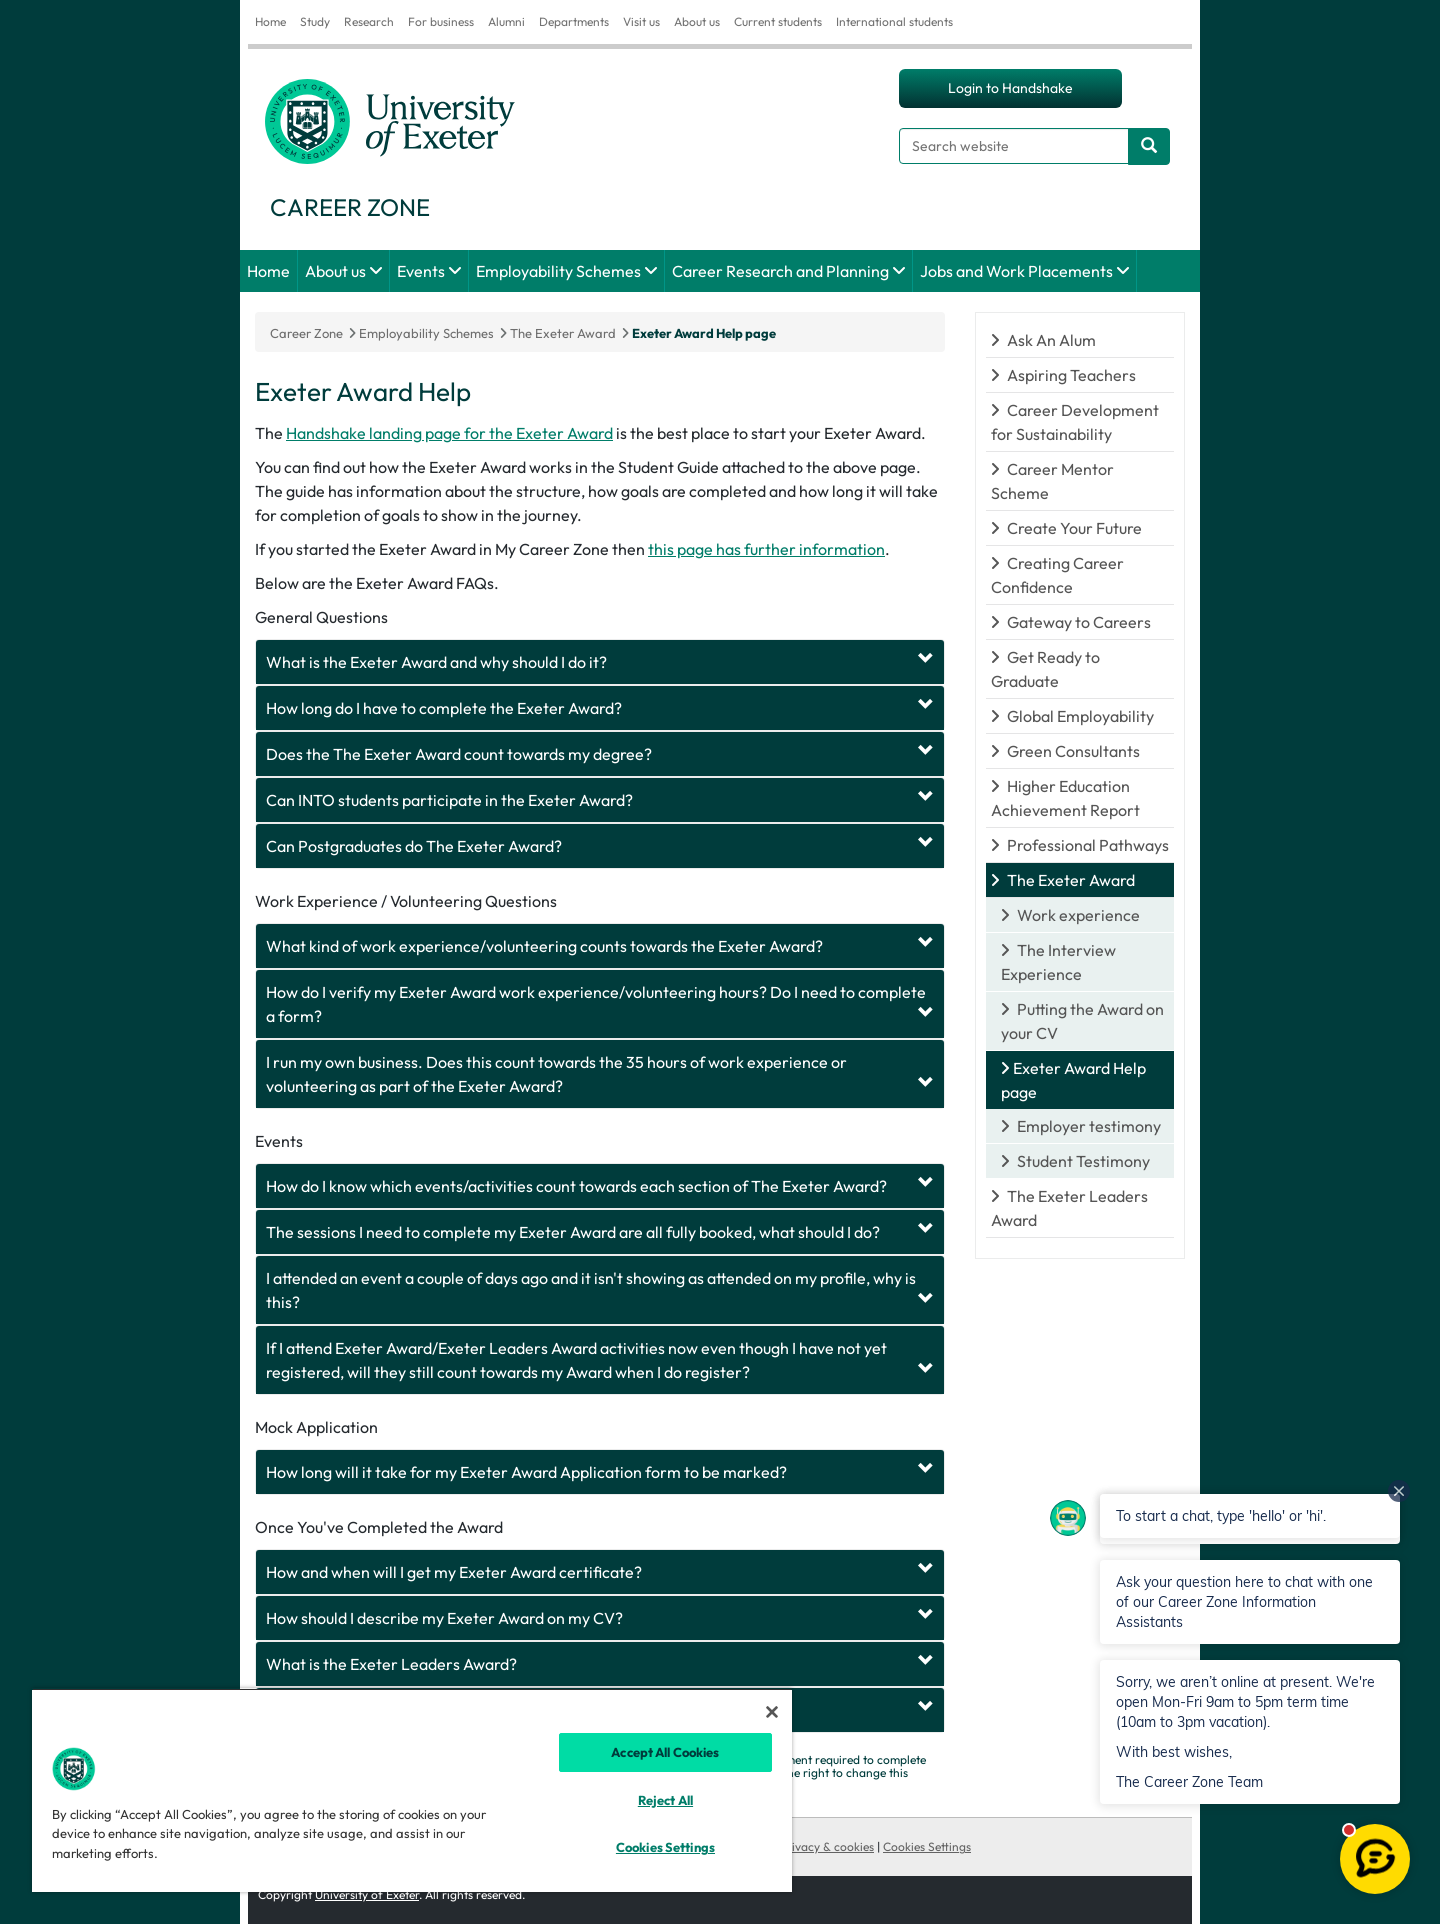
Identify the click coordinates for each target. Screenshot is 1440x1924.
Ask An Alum (1051, 340)
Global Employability (1080, 716)
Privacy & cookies (827, 1846)
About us (697, 21)
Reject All (665, 1800)
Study (315, 21)
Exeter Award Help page (704, 333)
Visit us (641, 21)
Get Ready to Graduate (1045, 669)
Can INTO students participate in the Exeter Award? (449, 800)
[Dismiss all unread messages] (1399, 1491)
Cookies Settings (927, 1846)
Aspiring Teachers (1071, 375)
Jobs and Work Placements (1016, 271)
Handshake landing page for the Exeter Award (449, 433)
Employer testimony (1089, 1126)
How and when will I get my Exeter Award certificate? (454, 1572)
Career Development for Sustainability (1075, 422)
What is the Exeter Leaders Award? (391, 1664)
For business (441, 21)
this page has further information (766, 549)
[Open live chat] (1375, 1859)
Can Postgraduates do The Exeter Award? (414, 846)
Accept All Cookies (665, 1752)
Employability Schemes (558, 271)
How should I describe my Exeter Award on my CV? (444, 1618)
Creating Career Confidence (1057, 575)
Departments (574, 21)
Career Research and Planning (780, 271)
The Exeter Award (1071, 880)
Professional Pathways (1088, 845)
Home (270, 21)
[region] (412, 1790)
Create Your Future (1074, 528)
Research (369, 21)
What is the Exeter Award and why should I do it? (436, 662)
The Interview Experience (1058, 962)
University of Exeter (367, 1894)
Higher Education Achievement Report (1065, 798)
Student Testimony (1083, 1161)
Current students (778, 21)
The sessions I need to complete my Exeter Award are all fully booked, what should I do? (573, 1232)
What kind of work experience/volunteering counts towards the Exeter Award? (544, 946)
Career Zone (306, 333)
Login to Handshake (1010, 88)
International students (894, 21)
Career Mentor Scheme (1052, 481)
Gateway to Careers (1079, 622)
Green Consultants (1073, 751)
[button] (1250, 1602)
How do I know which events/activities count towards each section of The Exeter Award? (576, 1186)
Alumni (506, 21)
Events (421, 271)
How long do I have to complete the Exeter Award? (444, 708)
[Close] (772, 1712)
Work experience (1078, 915)
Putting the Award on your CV (1082, 1021)
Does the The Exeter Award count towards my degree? (459, 754)
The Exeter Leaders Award (1069, 1208)
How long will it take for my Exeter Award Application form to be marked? (526, 1472)
